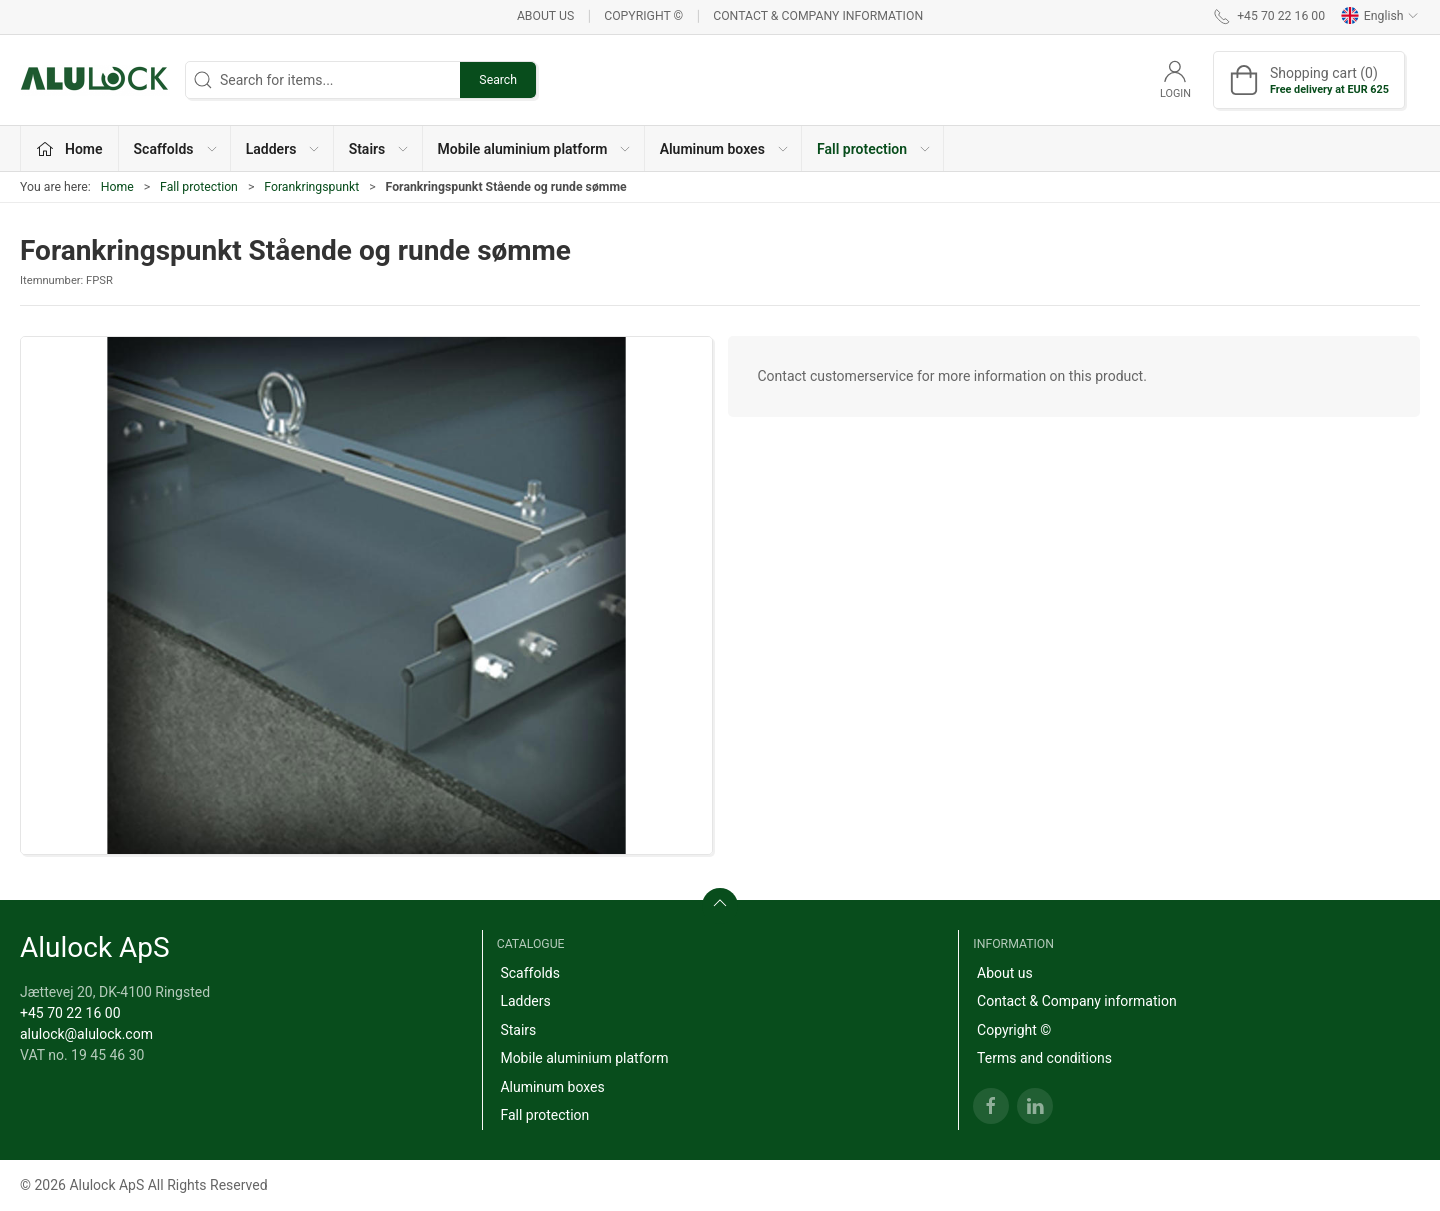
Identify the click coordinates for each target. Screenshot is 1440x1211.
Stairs (518, 1030)
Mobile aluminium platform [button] (535, 149)
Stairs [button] (380, 149)
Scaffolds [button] (176, 149)
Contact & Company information (818, 16)
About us (545, 16)
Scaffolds (530, 973)
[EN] (95, 80)
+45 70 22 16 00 (70, 1013)
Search (498, 80)
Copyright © (643, 16)
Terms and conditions (1044, 1058)
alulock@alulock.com (86, 1034)
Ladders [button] (284, 149)
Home (117, 187)
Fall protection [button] (874, 149)
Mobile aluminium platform (584, 1058)
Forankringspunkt (311, 187)
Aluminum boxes (552, 1087)
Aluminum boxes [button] (725, 149)
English (1380, 16)
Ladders (525, 1001)
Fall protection (199, 187)
